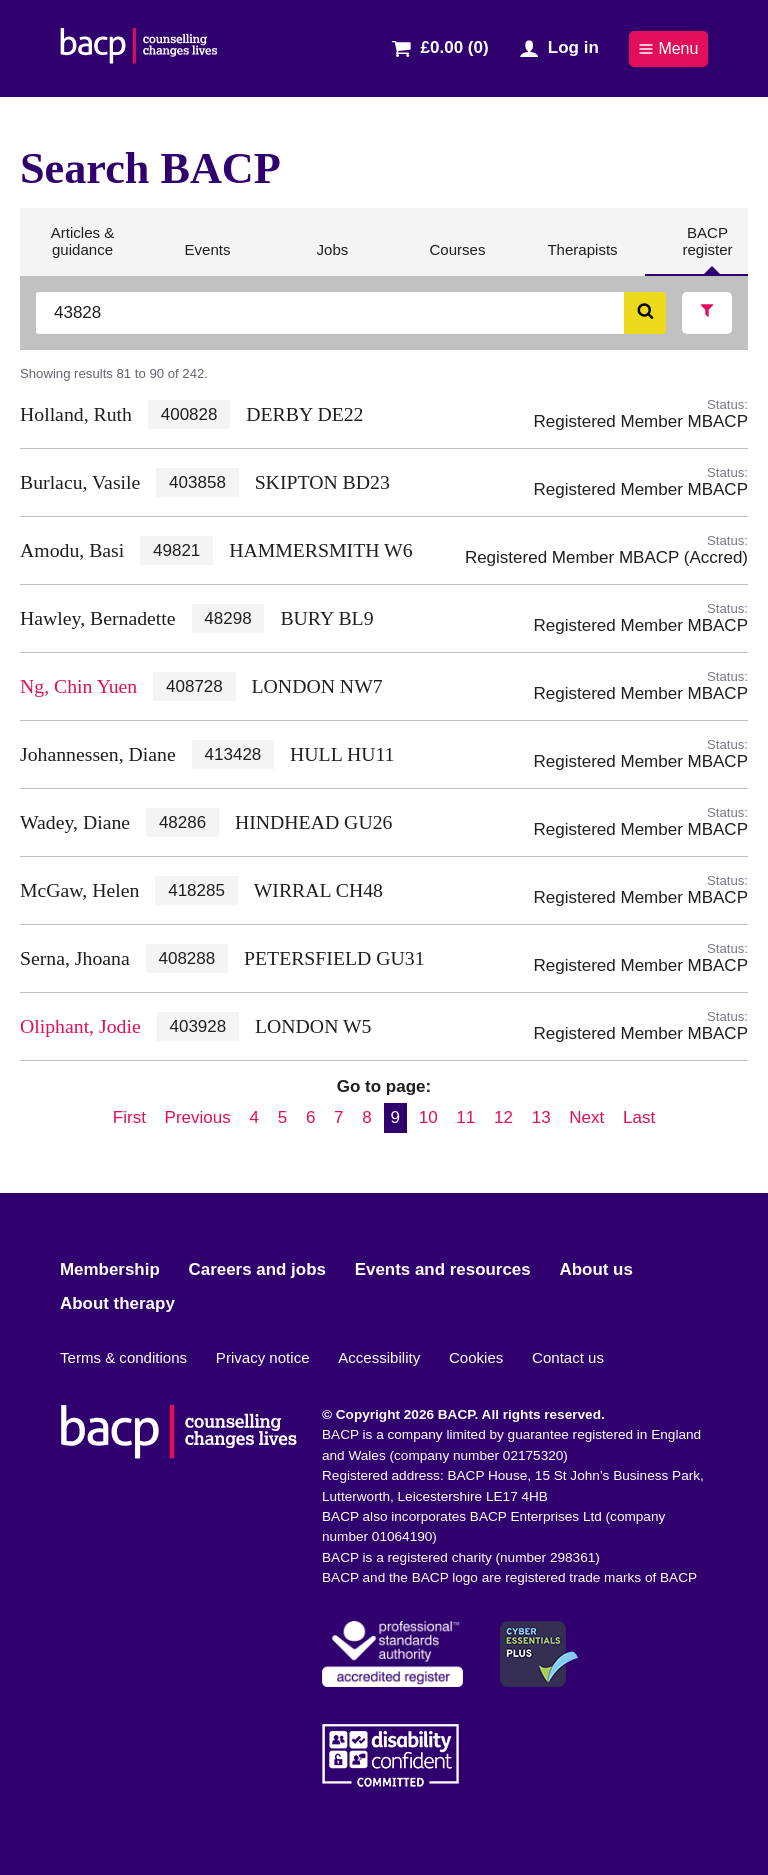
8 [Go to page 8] (366, 1117)
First (129, 1117)
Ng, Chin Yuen (78, 686)
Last (639, 1117)
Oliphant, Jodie (80, 1026)
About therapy (117, 1303)
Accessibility (379, 1357)
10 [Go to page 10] (428, 1117)
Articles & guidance (82, 249)
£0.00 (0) (455, 47)
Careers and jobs (257, 1269)
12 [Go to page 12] (503, 1117)
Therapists (581, 258)
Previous (198, 1117)
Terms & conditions (123, 1357)
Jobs (332, 258)
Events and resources (443, 1269)
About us (595, 1269)
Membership (110, 1269)
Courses (456, 258)
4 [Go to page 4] (253, 1117)
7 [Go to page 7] (338, 1117)
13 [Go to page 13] (541, 1117)
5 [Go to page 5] (282, 1117)
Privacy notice (263, 1357)
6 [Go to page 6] (310, 1117)
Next (586, 1117)
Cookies (476, 1357)
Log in (573, 47)
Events (206, 258)
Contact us (568, 1357)
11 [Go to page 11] (465, 1117)
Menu (668, 48)
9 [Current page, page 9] (395, 1117)
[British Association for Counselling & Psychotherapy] (139, 48)
